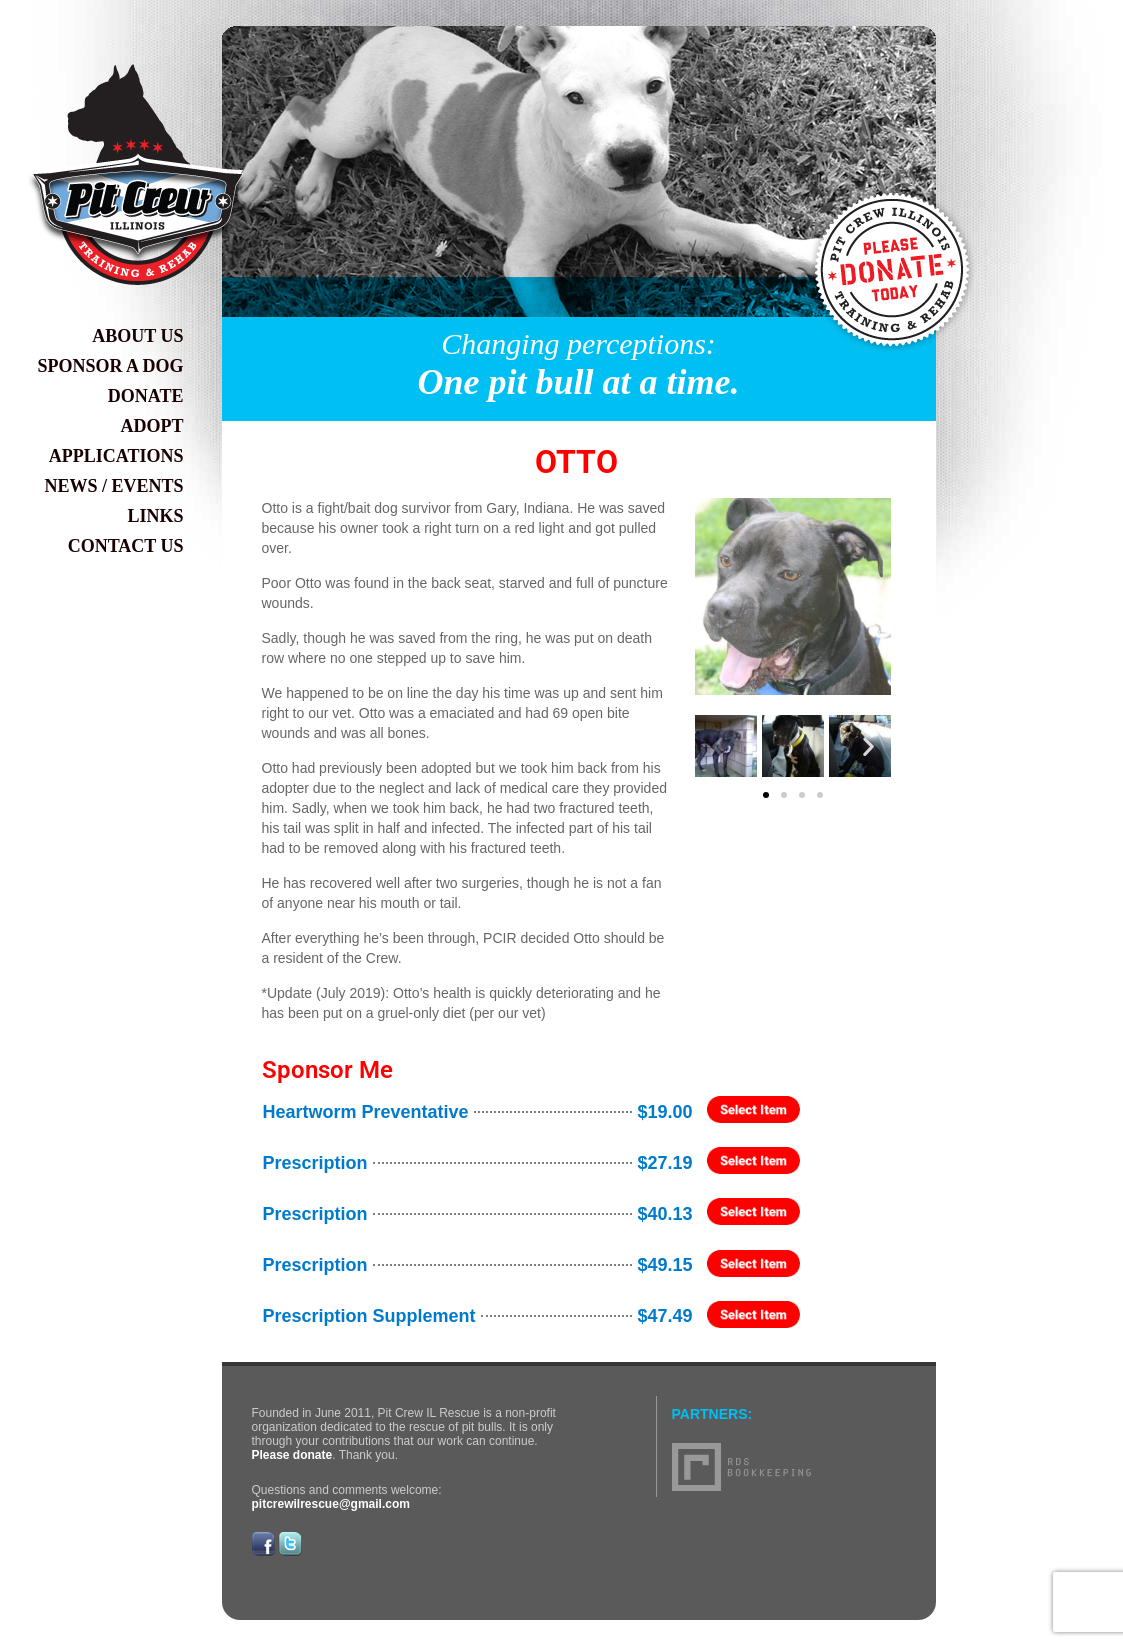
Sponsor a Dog (110, 366)
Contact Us (126, 546)
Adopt (152, 426)
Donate (146, 396)
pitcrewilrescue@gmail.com (331, 1504)
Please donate (292, 1455)
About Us (137, 336)
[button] (717, 745)
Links (155, 516)
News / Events (113, 486)
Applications (116, 456)
